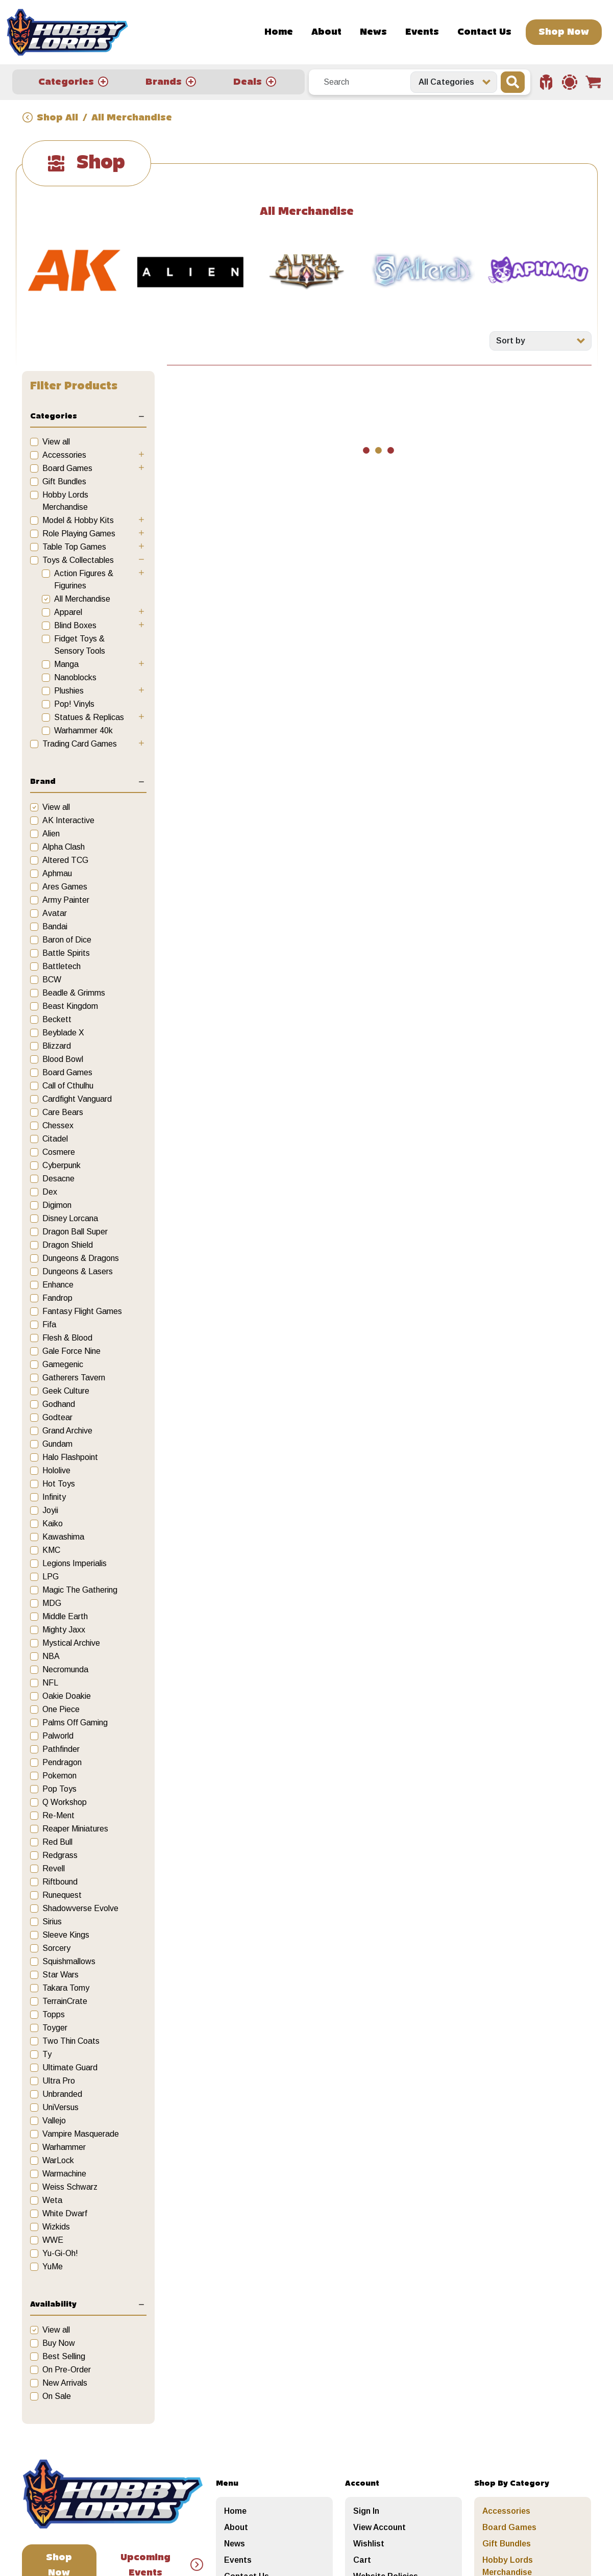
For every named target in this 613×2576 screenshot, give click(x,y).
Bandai (54, 926)
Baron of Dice (66, 939)
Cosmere (58, 1152)
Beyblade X (63, 1032)
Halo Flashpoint (70, 1457)
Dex (49, 1191)
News (373, 32)
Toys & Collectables (78, 560)
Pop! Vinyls (74, 704)
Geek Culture (65, 1390)
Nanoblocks (75, 677)
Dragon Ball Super (75, 1231)
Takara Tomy (65, 1988)
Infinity (54, 1497)
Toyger (54, 2027)
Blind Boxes (75, 625)
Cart (362, 2560)
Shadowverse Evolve (80, 1908)
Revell (53, 1868)
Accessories (64, 455)
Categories (53, 416)
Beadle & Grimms (73, 992)
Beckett (56, 1019)
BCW (51, 979)
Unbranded (62, 2094)
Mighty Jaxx (63, 1629)
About (236, 2527)
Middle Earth (65, 1616)
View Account (379, 2527)
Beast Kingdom (70, 1006)
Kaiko (52, 1523)
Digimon (56, 1205)
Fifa (49, 1324)
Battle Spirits (66, 953)
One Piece (61, 1709)
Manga (66, 664)
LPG (50, 1576)
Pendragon (62, 1762)
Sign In (366, 2511)
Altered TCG (65, 860)
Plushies (69, 690)
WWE (52, 2240)
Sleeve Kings (65, 1934)
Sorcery (56, 1948)
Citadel (55, 1138)
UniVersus (60, 2107)
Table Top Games (74, 546)
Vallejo (54, 2120)
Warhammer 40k (83, 730)
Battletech (61, 966)
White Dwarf (64, 2213)
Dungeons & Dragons (80, 1258)
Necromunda (65, 1669)
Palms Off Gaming (75, 1722)
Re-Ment (58, 1815)
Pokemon (59, 1775)
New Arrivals (64, 2383)
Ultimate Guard (69, 2067)
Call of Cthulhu (67, 1085)
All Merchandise (82, 599)
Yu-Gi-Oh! (60, 2253)
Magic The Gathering (79, 1590)
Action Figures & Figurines (83, 579)
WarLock (58, 2160)
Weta (52, 2200)
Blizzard (56, 1046)
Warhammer (64, 2147)
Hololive (56, 1470)
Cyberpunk (61, 1165)
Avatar (54, 913)
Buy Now (58, 2343)
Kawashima (63, 1536)
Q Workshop (64, 1802)
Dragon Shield (67, 1245)
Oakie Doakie (66, 1696)
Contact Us (484, 32)
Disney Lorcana (70, 1218)
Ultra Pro (58, 2080)
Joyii (50, 1510)
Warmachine (64, 2173)
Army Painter (65, 900)
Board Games (67, 468)
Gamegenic (62, 1364)
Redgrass (60, 1855)
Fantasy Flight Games (82, 1311)
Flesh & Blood (67, 1337)
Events (422, 32)
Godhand (58, 1404)
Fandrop (57, 1298)
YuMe (52, 2266)
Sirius (52, 1921)
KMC (51, 1550)
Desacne (58, 1178)
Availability (53, 2304)
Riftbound (60, 1881)
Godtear (57, 1417)
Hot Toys (58, 1483)
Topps (53, 2014)
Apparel (68, 612)
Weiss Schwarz (69, 2187)
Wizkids (56, 2226)
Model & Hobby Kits (78, 520)
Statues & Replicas (89, 717)
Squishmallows (68, 1961)
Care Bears (62, 1112)
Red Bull (57, 1842)
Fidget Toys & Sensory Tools (79, 644)
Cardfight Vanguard (77, 1099)
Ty (47, 2054)
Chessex (57, 1125)
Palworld (57, 1735)
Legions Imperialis (74, 1563)
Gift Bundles (64, 481)
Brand (43, 782)
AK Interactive (68, 820)
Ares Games (64, 886)
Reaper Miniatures (75, 1828)
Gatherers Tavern (73, 1377)
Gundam (57, 1444)
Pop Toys (59, 1789)
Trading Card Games (79, 743)
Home (278, 32)
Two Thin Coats (71, 2041)
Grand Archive (67, 1430)
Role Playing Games (78, 533)
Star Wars (60, 1974)
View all (56, 441)
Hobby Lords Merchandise (65, 500)
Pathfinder (61, 1749)
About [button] (326, 32)
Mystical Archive (71, 1643)
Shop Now (563, 32)
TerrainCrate (64, 2001)
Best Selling (63, 2356)
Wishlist (368, 2543)
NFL (50, 1682)
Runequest (62, 1895)
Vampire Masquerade (80, 2133)
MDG (51, 1603)
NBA (51, 1656)
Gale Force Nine (71, 1351)
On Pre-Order (66, 2369)
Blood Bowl (62, 1059)
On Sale (56, 2396)
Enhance (57, 1284)
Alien (51, 833)
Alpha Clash (63, 847)
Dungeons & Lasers (77, 1271)
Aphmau (57, 873)
